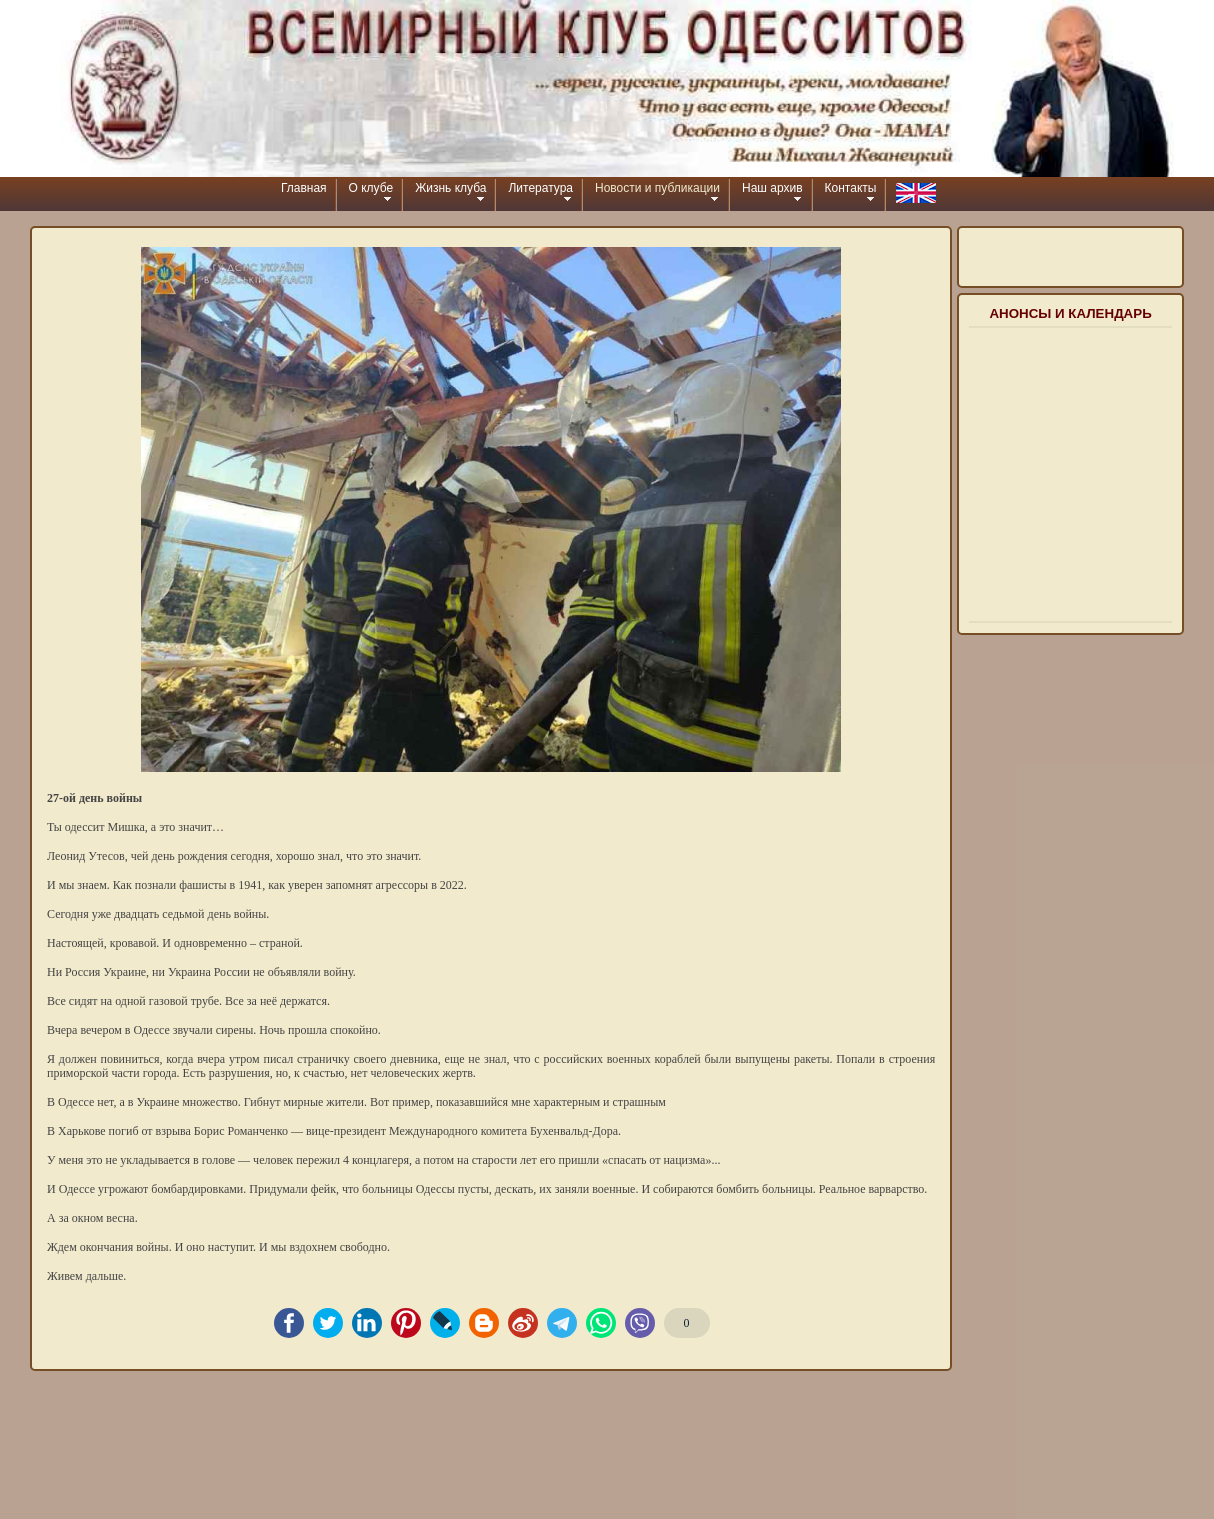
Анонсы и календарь (1070, 313)
